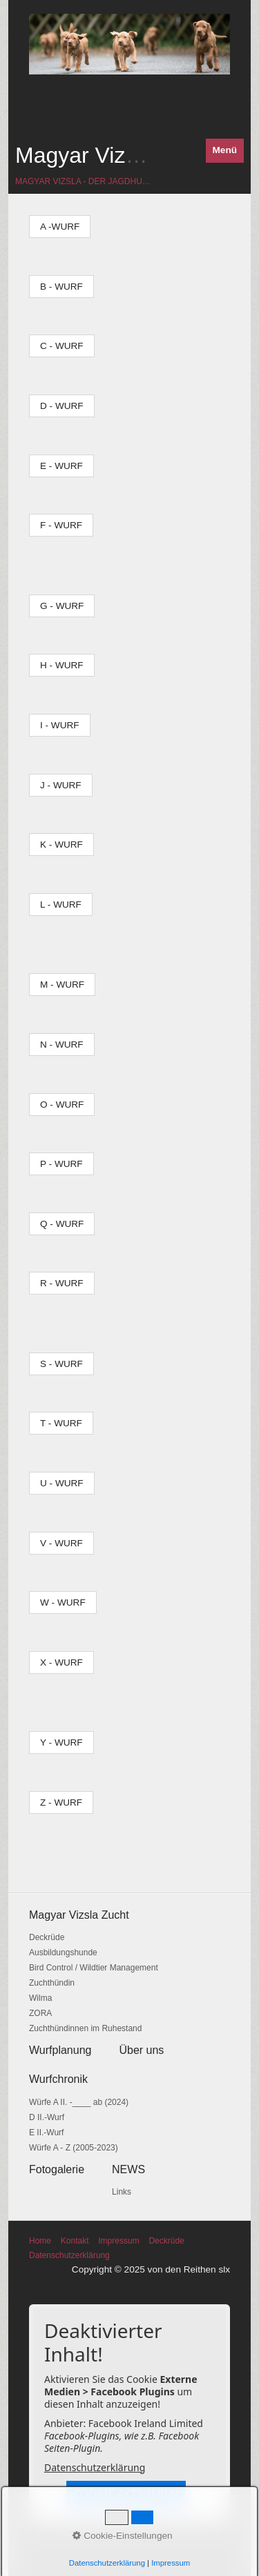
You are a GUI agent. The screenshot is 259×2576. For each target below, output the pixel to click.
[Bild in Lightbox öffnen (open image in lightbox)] (129, 44)
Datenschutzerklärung (69, 2255)
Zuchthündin (52, 1983)
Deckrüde (46, 1937)
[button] (59, 226)
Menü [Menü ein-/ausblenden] (225, 150)
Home (40, 2241)
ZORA (40, 2013)
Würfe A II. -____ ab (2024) (78, 2102)
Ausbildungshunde (63, 1952)
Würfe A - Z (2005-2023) (73, 2148)
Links (121, 2192)
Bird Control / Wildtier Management (93, 1968)
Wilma (40, 1998)
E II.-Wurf (46, 2132)
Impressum (118, 2241)
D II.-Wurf (46, 2117)
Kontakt (75, 2241)
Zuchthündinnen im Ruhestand (85, 2028)
